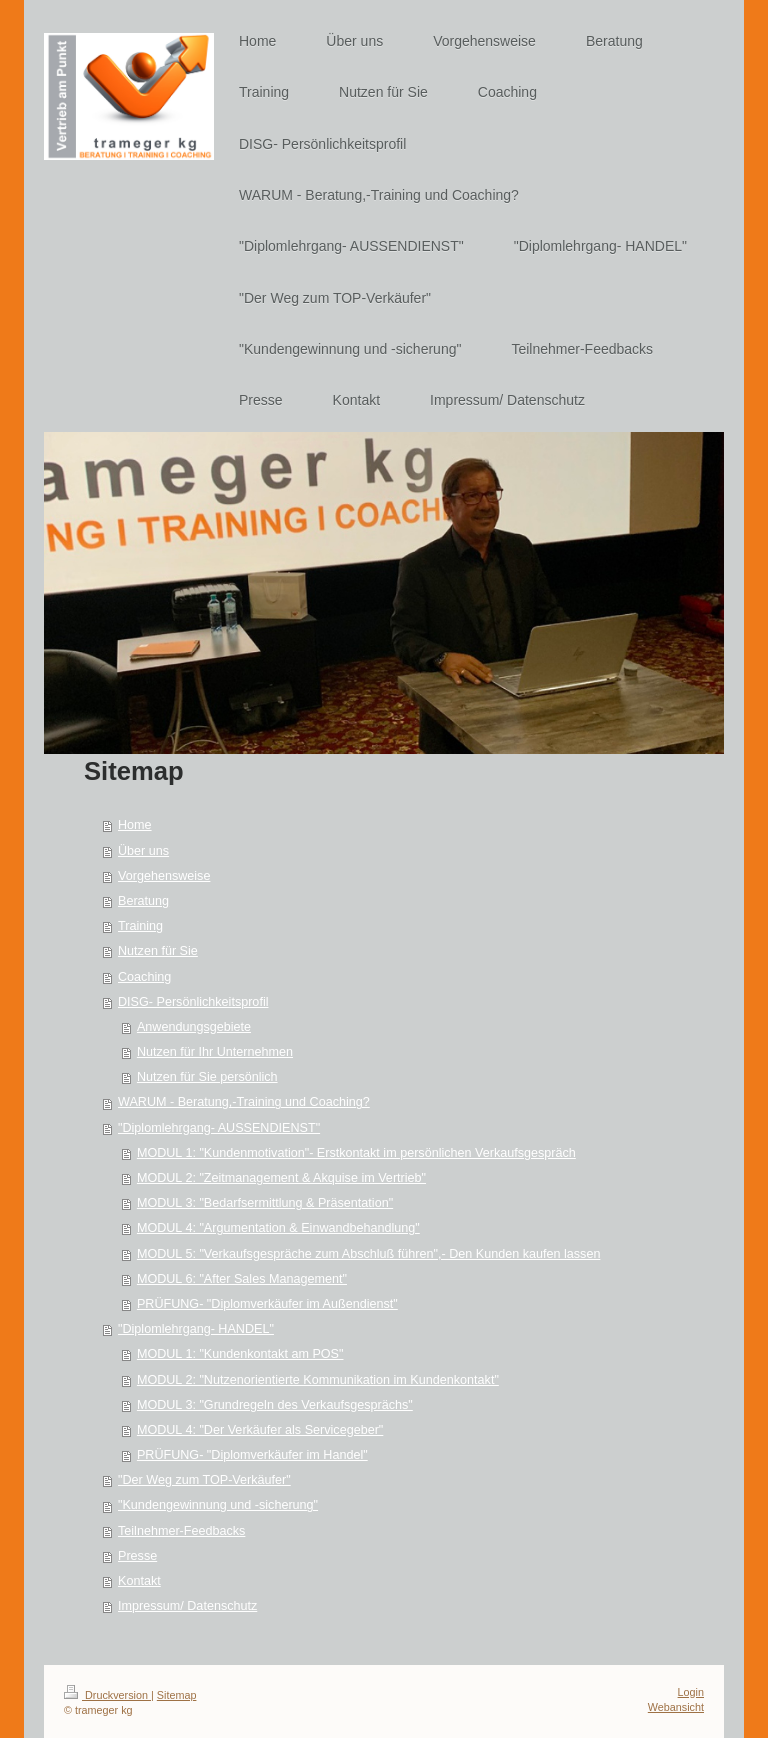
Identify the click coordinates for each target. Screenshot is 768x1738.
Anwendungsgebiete (194, 1027)
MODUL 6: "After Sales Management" (242, 1279)
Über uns (143, 851)
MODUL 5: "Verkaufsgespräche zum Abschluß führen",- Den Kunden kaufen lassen (369, 1254)
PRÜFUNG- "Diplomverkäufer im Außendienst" (267, 1304)
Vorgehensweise (164, 876)
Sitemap (177, 1695)
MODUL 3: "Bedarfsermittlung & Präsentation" (265, 1203)
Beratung (143, 901)
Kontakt (139, 1581)
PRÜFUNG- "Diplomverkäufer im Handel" (252, 1455)
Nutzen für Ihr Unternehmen (215, 1052)
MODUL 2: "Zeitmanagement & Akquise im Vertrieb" (281, 1178)
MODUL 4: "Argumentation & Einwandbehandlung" (278, 1228)
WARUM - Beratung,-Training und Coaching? (244, 1102)
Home (135, 825)
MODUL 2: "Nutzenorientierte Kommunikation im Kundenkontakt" (318, 1380)
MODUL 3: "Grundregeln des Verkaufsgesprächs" (275, 1405)
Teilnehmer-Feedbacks (181, 1531)
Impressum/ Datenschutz (187, 1606)
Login (691, 1692)
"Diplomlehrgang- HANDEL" (196, 1329)
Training (140, 926)
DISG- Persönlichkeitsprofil (193, 1002)
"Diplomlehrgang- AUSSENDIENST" (219, 1128)
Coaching (144, 977)
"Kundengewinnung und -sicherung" (218, 1505)
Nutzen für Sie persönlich (207, 1077)
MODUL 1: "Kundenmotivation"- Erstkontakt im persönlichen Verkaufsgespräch (356, 1153)
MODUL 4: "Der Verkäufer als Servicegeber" (260, 1430)
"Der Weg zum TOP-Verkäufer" (204, 1480)
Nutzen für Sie (158, 951)
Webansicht (676, 1707)
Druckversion (107, 1695)
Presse (137, 1556)
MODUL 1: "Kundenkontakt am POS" (240, 1354)
